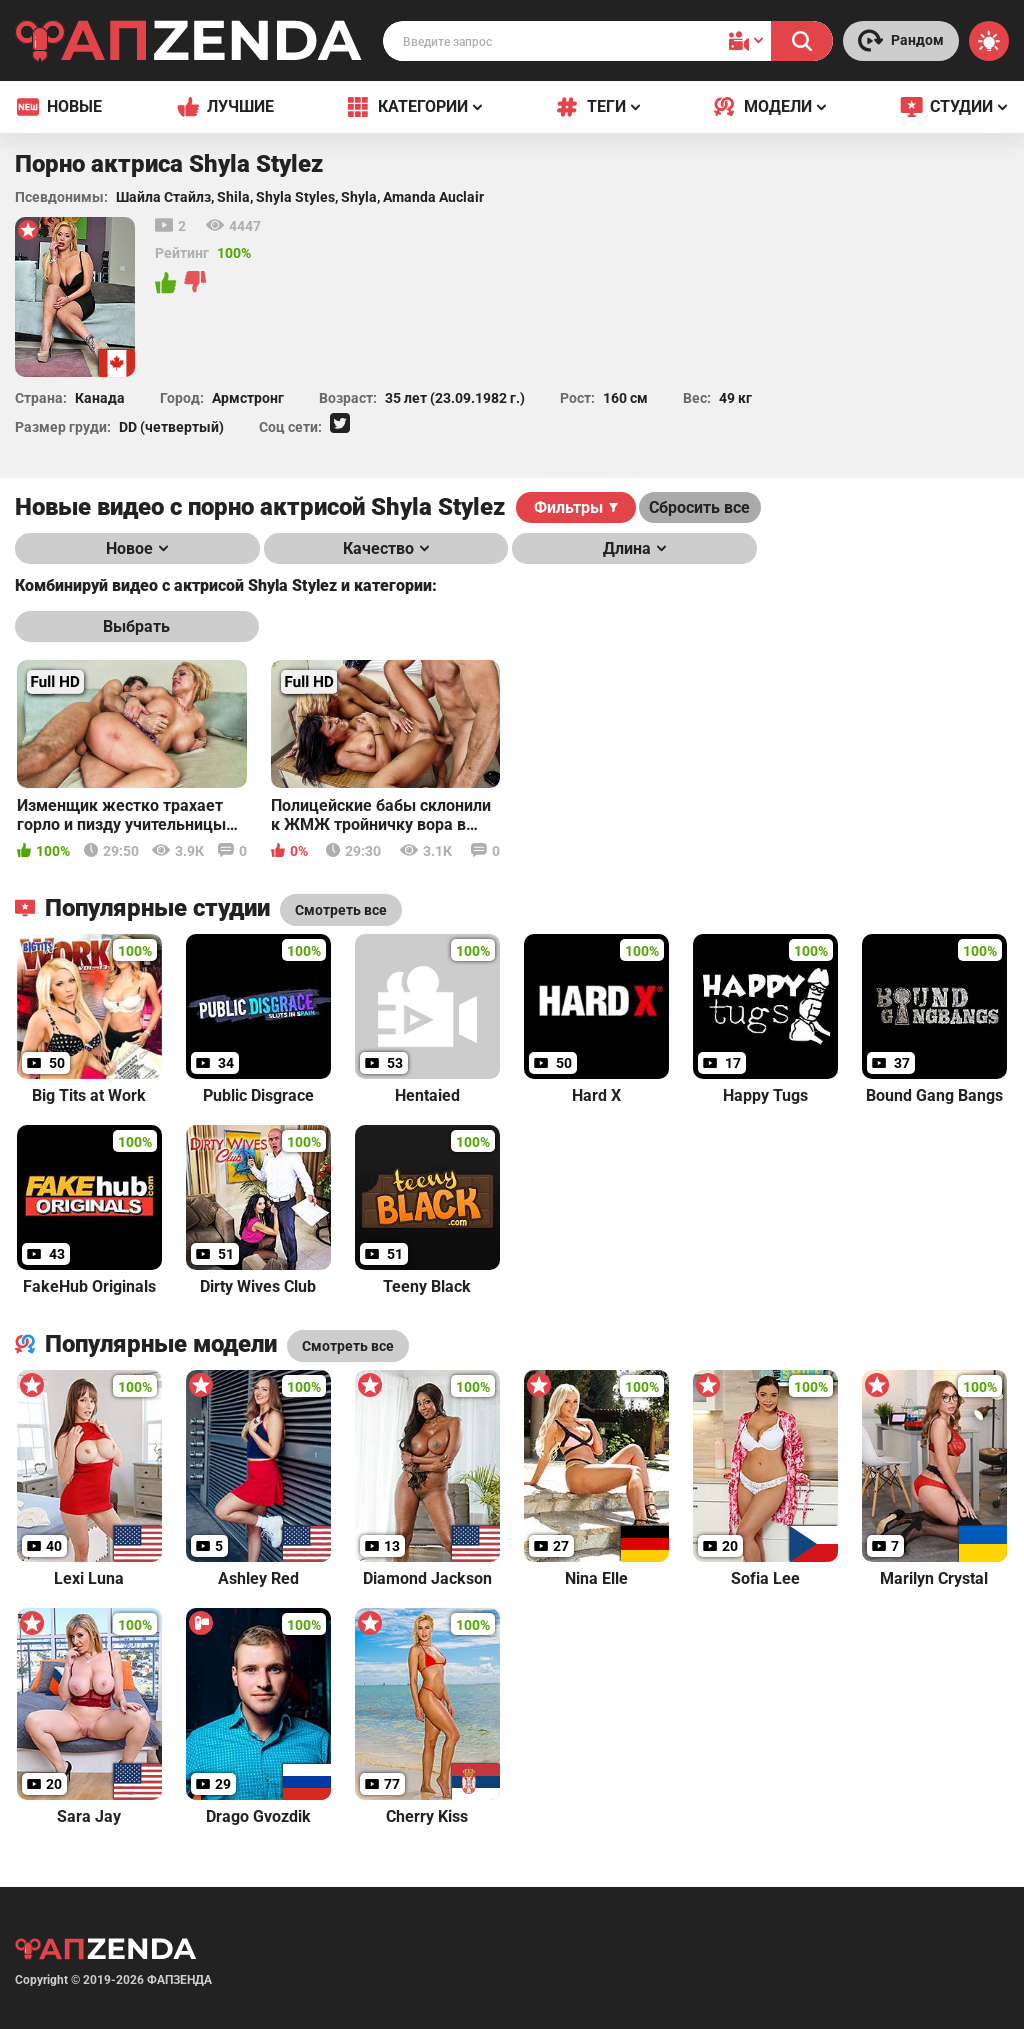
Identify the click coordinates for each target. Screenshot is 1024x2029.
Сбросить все (699, 507)
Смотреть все (348, 1346)
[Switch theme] (989, 41)
